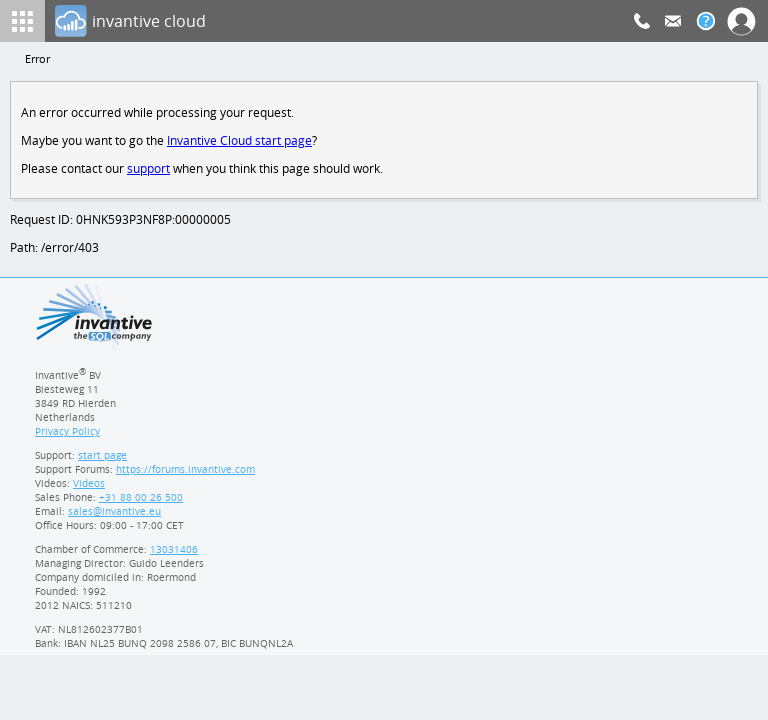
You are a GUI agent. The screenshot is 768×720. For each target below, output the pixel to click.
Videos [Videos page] (88, 489)
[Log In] (344, 21)
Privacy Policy (67, 437)
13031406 (174, 555)
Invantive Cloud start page (242, 142)
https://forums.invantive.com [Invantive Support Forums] (186, 475)
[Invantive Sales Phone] (138, 503)
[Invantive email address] (111, 517)
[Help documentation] (706, 21)
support (149, 171)
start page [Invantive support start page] (103, 461)
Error (38, 59)
